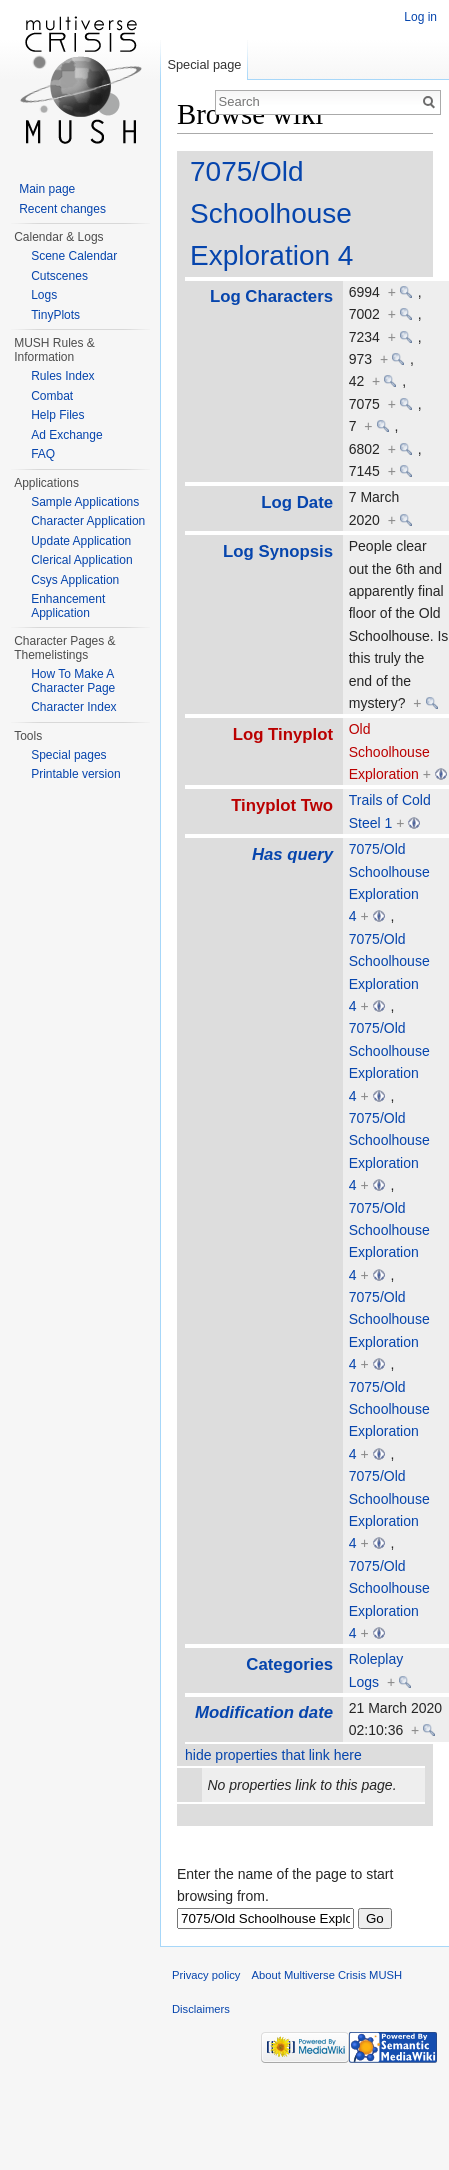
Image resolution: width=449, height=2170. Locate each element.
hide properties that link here (273, 1755)
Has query (292, 854)
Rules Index (62, 376)
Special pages (68, 755)
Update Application (81, 541)
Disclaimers (201, 2009)
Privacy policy (206, 1975)
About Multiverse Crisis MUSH (327, 1975)
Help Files (57, 415)
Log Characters (271, 296)
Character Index (73, 707)
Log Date (297, 502)
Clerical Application (81, 560)
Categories (289, 1664)
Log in (420, 17)
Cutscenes (59, 276)
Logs (44, 295)
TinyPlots (55, 315)
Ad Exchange (66, 435)
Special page (204, 64)
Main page (47, 189)
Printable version (75, 774)
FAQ (43, 454)
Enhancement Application (68, 606)
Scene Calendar (74, 256)
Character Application (88, 521)
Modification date (264, 1712)
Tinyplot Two (282, 805)
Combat (52, 396)
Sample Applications (85, 502)
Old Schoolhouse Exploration (389, 751)
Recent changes (62, 209)
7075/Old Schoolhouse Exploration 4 (271, 213)
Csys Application (75, 580)
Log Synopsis (278, 551)
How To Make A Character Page (73, 681)
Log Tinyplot (283, 734)
